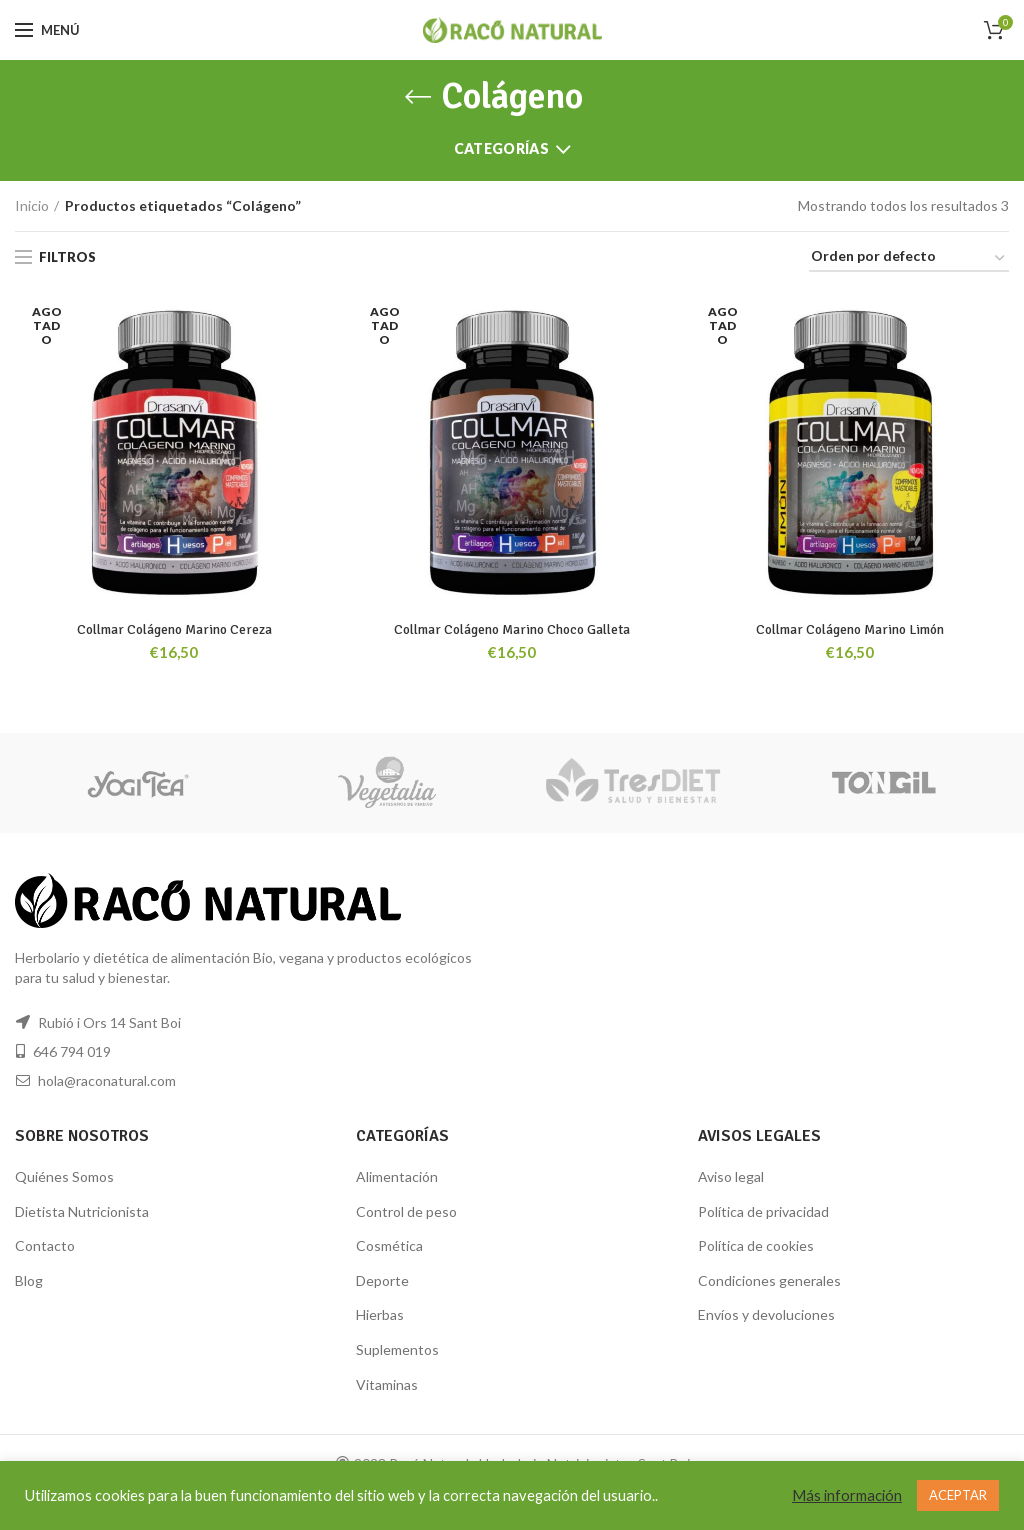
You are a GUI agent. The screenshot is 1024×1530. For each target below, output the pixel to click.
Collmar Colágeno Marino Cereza (174, 629)
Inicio (32, 205)
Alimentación (397, 1176)
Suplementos (397, 1349)
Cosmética (389, 1245)
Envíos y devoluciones (766, 1315)
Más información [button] (847, 1495)
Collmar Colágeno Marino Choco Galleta (512, 629)
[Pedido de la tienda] (909, 259)
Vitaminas (387, 1384)
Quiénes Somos (64, 1176)
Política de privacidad (763, 1211)
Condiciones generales (769, 1280)
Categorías (501, 148)
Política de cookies (756, 1245)
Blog (29, 1280)
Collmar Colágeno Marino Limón (850, 629)
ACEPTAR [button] (958, 1495)
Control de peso (406, 1211)
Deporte (382, 1280)
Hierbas (380, 1315)
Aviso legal (731, 1176)
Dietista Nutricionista (82, 1211)
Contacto (45, 1245)
